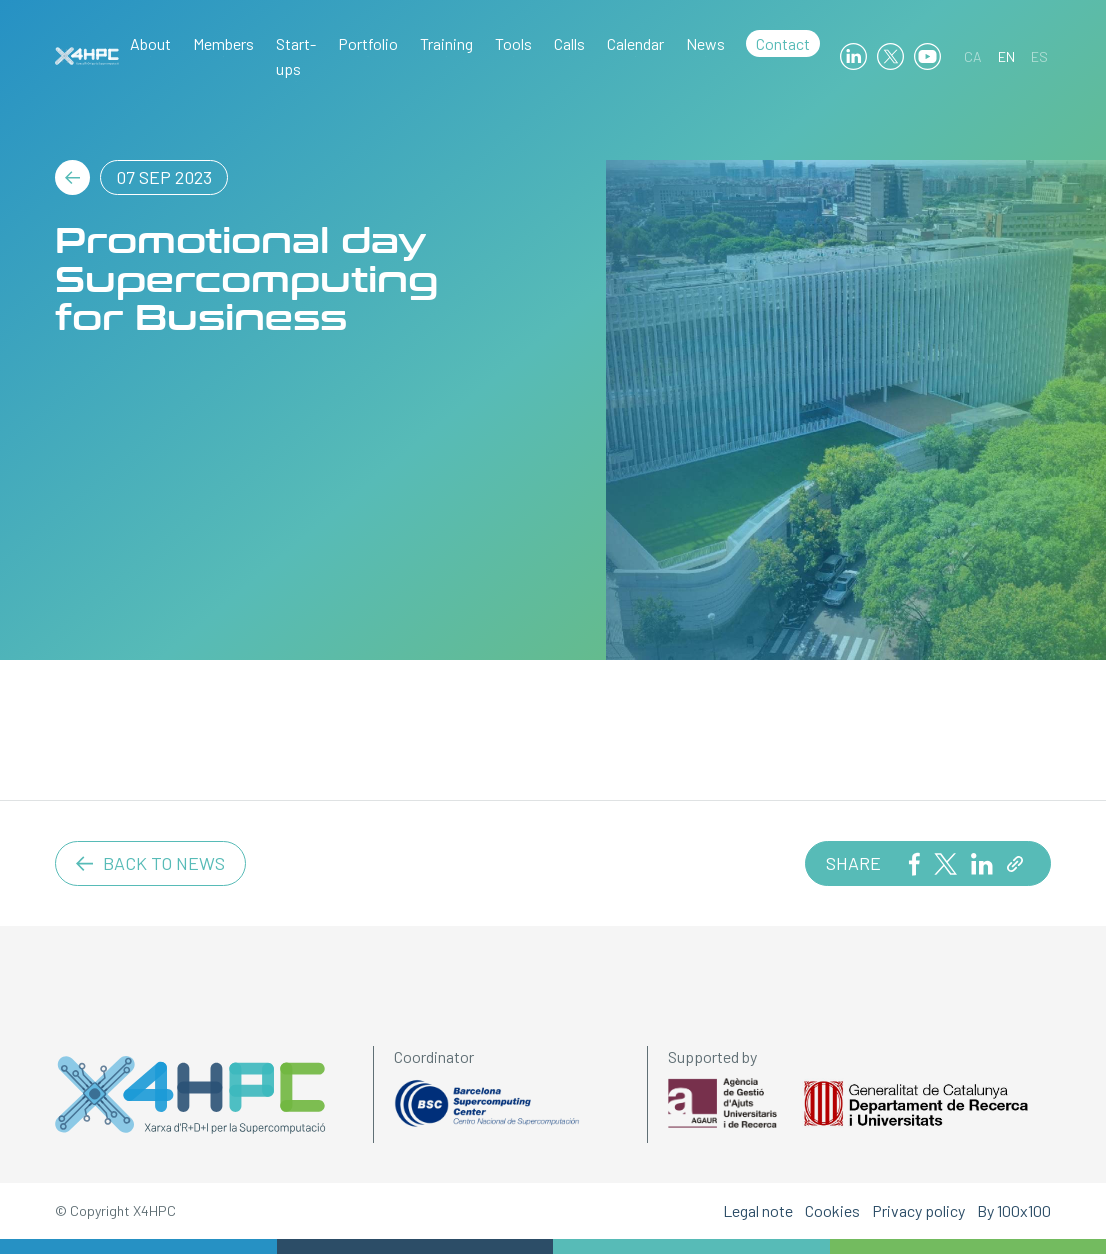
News (705, 43)
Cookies (832, 1210)
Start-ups (296, 56)
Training (446, 43)
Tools (513, 43)
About (150, 43)
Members (223, 43)
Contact (783, 43)
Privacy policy (918, 1210)
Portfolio (368, 43)
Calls (569, 43)
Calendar (635, 43)
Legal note (758, 1210)
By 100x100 (1014, 1210)
